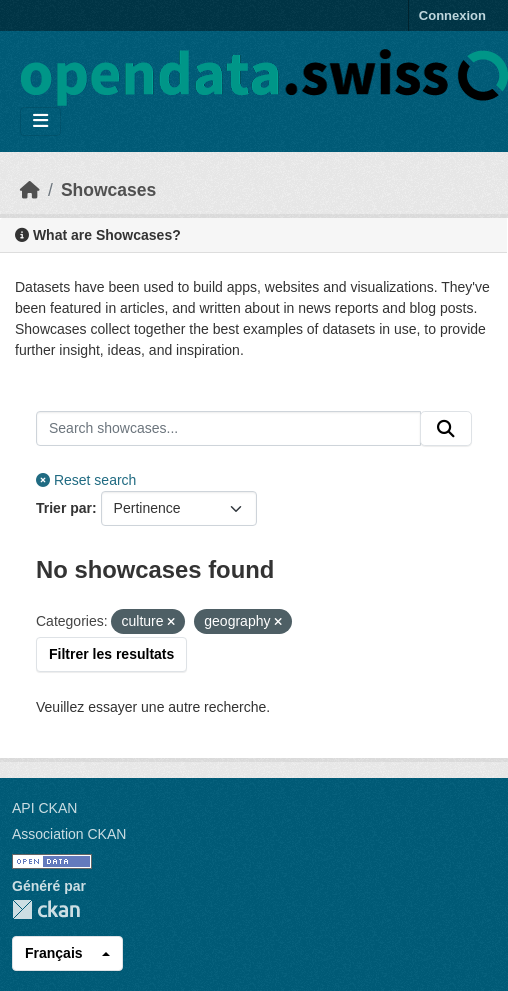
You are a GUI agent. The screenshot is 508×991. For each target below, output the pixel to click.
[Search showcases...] (228, 429)
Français (54, 953)
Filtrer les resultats (111, 654)
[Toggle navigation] (40, 121)
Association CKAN (69, 834)
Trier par (64, 508)
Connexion (452, 15)
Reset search (86, 480)
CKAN (46, 909)
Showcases (108, 190)
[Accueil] (30, 190)
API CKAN (44, 808)
